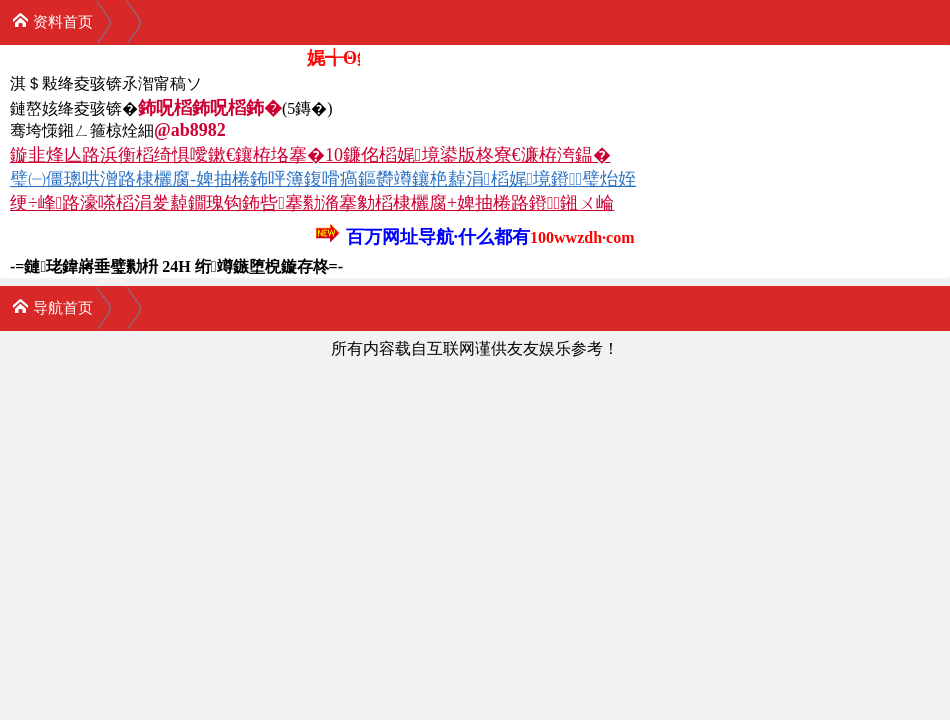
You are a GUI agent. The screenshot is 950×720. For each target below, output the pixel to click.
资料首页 (52, 20)
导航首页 (52, 306)
